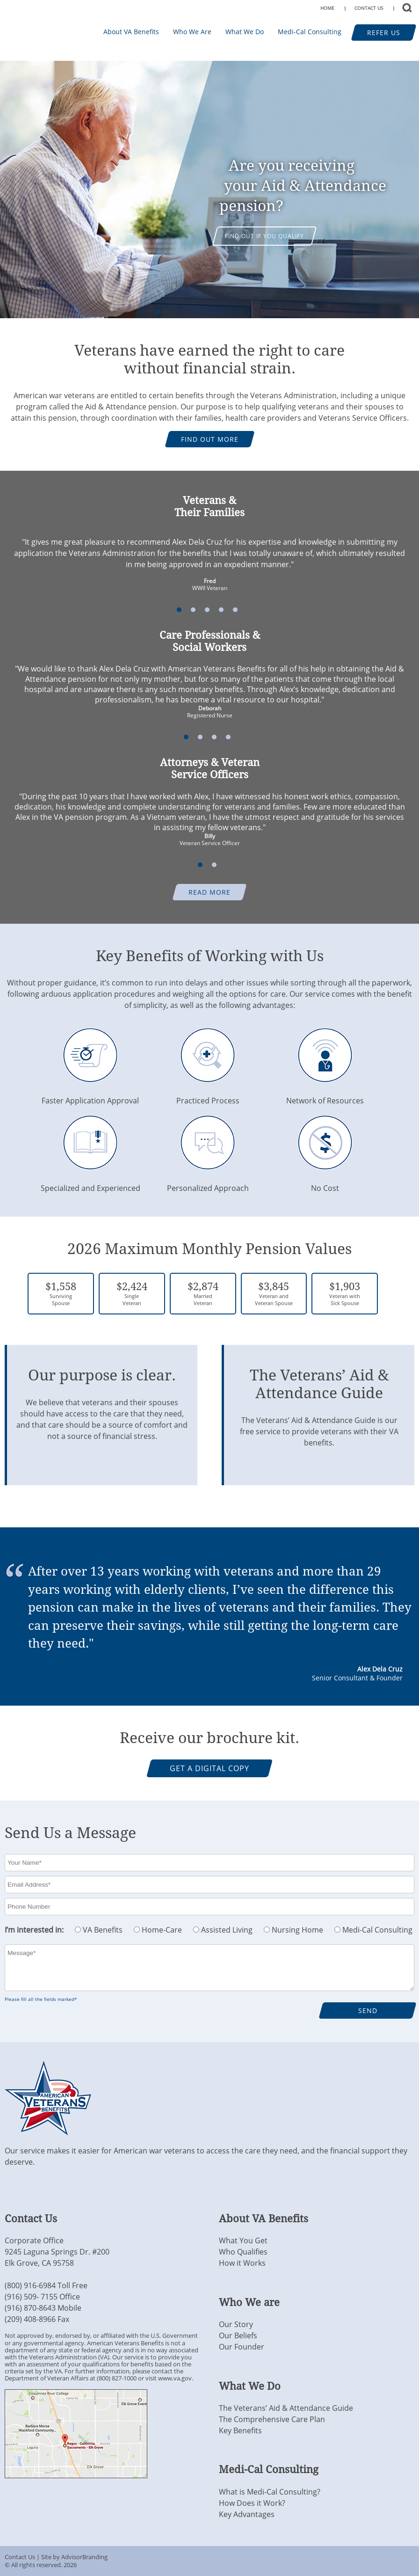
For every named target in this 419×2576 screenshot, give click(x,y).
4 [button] (221, 609)
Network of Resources (325, 1095)
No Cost (325, 1183)
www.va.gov (175, 2378)
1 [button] (179, 609)
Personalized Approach (208, 1183)
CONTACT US (368, 8)
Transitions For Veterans (32, 30)
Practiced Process (207, 1095)
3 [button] (207, 609)
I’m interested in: (34, 1930)
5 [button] (235, 609)
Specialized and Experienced (90, 1183)
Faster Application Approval (90, 1095)
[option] (209, 189)
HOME (327, 8)
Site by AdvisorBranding (74, 2557)
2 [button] (193, 609)
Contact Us (20, 2557)
